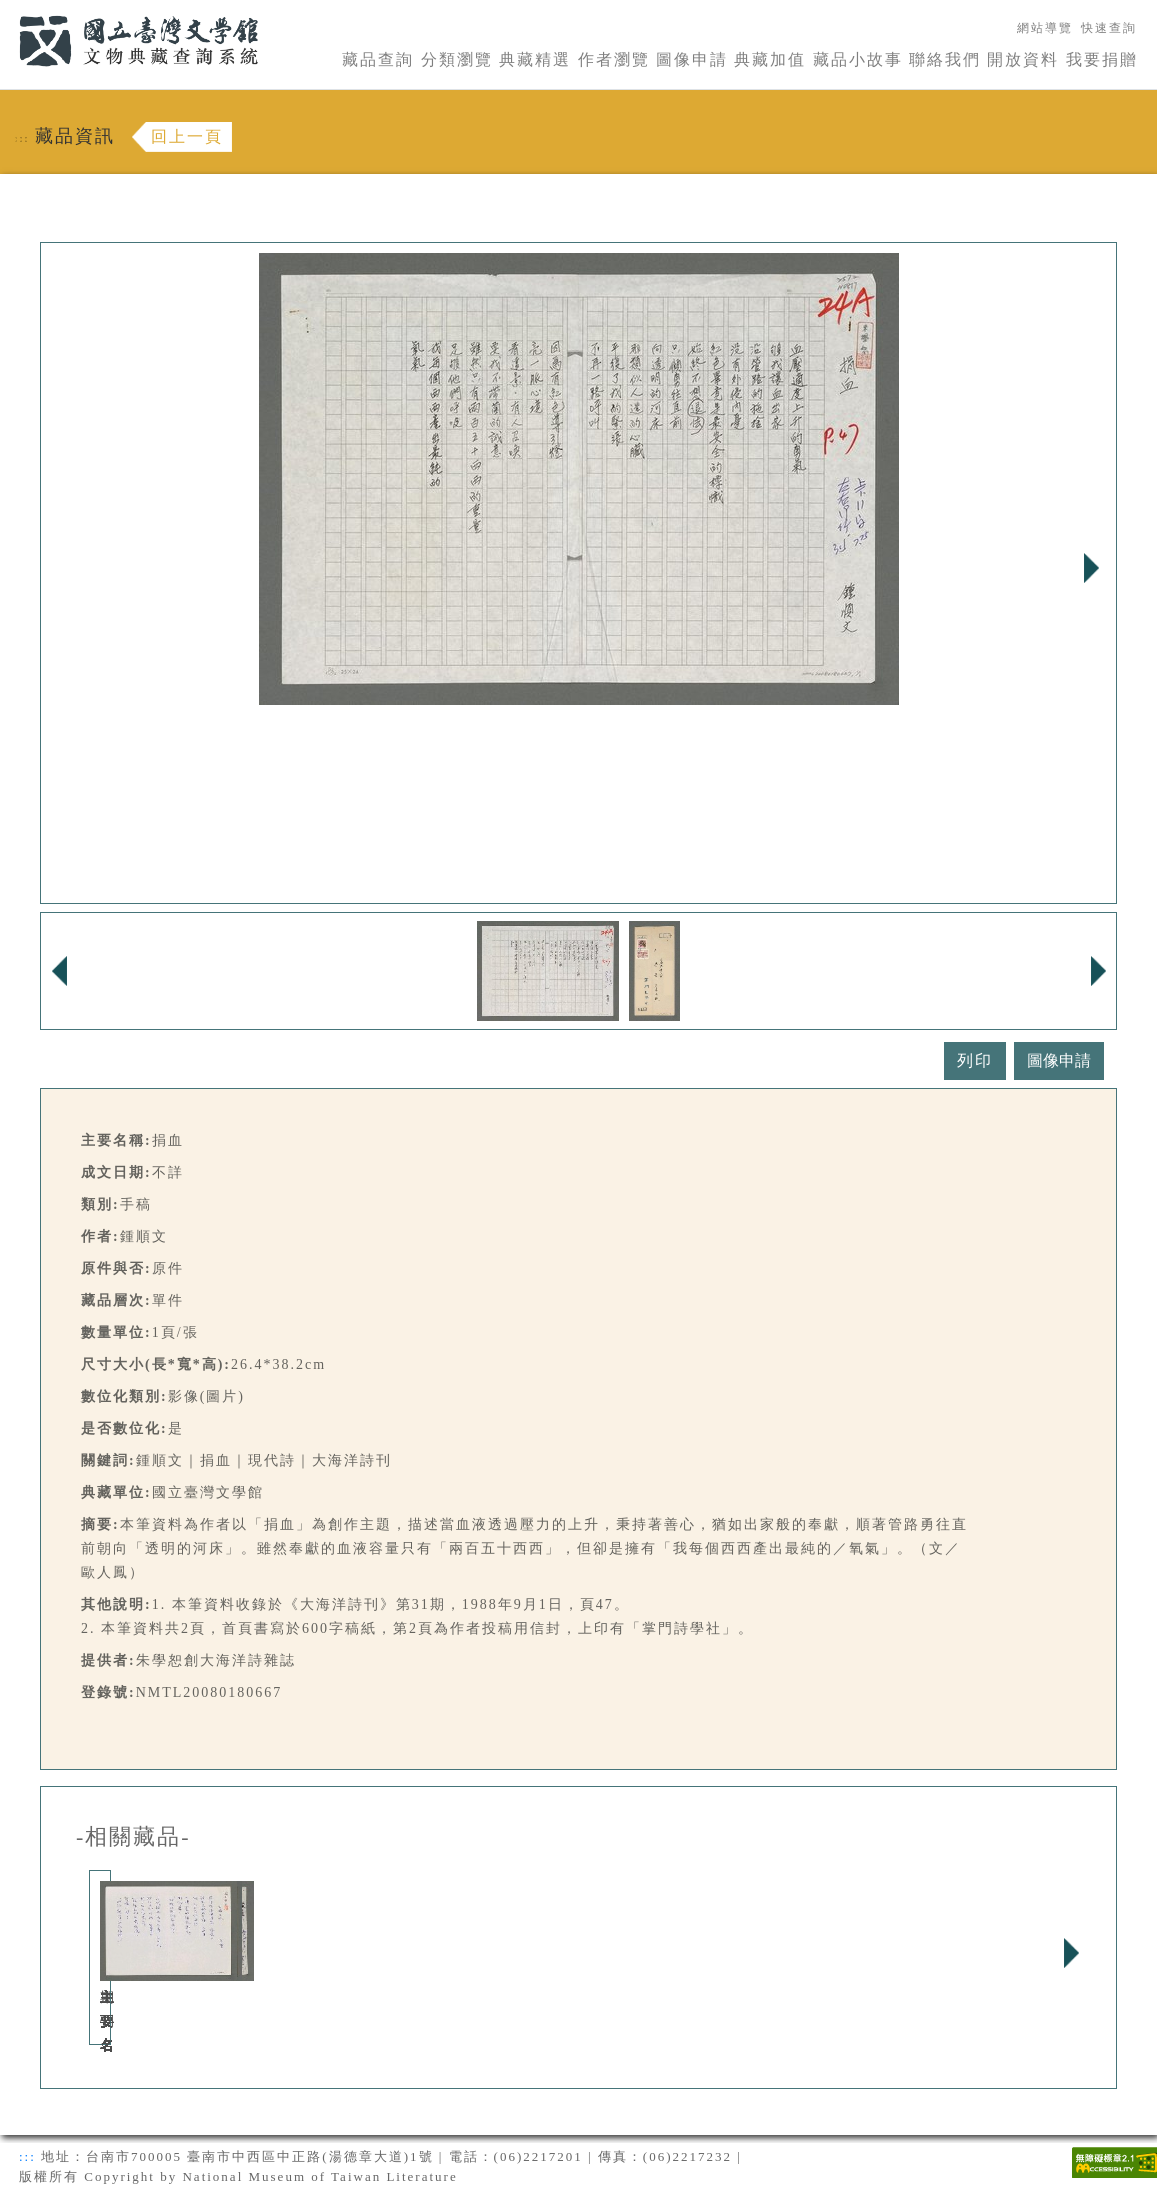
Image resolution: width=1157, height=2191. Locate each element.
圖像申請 (692, 59)
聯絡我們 (945, 59)
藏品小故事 (858, 59)
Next (1091, 568)
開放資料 (1023, 59)
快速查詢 (1109, 28)
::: (7, 11)
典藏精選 (535, 59)
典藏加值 (770, 59)
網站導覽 (1045, 28)
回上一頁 (187, 136)
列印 (975, 1060)
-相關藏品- (133, 1837)
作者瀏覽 (614, 59)
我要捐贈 (1102, 59)
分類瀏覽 (457, 59)
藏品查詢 (378, 59)
